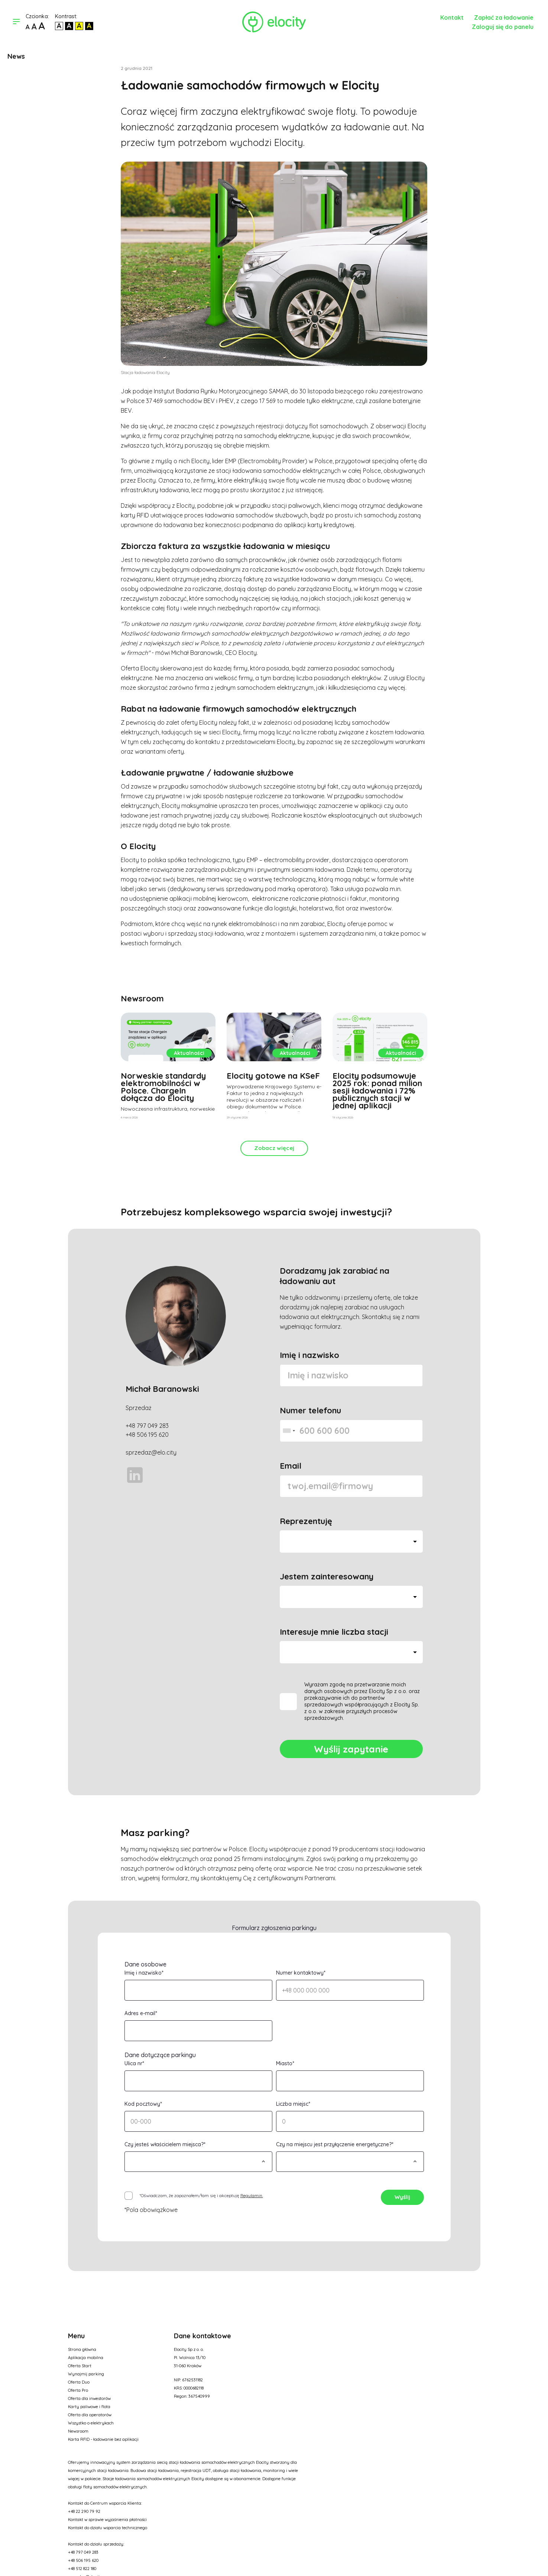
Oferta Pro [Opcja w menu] (78, 2390)
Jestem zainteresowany (326, 1576)
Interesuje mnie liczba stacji (334, 1632)
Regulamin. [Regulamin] (251, 2195)
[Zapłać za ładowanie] (508, 17)
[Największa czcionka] (42, 26)
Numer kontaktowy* (300, 1972)
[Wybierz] (198, 2161)
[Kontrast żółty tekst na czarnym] (89, 26)
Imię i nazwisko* (143, 1972)
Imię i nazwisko (309, 1355)
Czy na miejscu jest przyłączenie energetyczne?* (334, 2144)
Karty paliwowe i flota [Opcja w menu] (89, 2406)
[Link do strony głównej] (274, 22)
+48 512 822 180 (82, 2568)
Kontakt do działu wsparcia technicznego (107, 2527)
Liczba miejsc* (293, 2104)
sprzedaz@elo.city (151, 1452)
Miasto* (285, 2063)
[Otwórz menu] (16, 22)
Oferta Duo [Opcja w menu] (79, 2382)
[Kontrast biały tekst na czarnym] (69, 26)
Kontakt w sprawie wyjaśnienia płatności (107, 2519)
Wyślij (402, 2196)
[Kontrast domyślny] (59, 26)
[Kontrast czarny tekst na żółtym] (79, 26)
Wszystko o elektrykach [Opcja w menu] (91, 2423)
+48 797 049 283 (147, 1425)
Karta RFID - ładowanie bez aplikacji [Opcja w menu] (103, 2439)
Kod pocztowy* (143, 2104)
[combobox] (288, 1431)
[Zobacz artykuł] (168, 1068)
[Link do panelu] (507, 26)
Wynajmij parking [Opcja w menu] (86, 2374)
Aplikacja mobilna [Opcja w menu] (85, 2357)
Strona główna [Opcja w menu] (82, 2349)
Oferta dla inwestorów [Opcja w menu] (89, 2398)
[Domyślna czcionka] (28, 26)
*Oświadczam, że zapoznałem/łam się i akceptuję (201, 2195)
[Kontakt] (457, 17)
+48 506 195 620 (147, 1434)
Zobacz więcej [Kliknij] (274, 1147)
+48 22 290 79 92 (84, 2511)
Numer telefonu (310, 1410)
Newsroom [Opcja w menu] (78, 2431)
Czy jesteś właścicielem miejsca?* (164, 2144)
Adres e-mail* (140, 2013)
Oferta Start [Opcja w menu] (79, 2365)
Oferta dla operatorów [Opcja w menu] (89, 2414)
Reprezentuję (306, 1521)
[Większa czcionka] (34, 26)
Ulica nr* (134, 2063)
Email (290, 1466)
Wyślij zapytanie (351, 1749)
